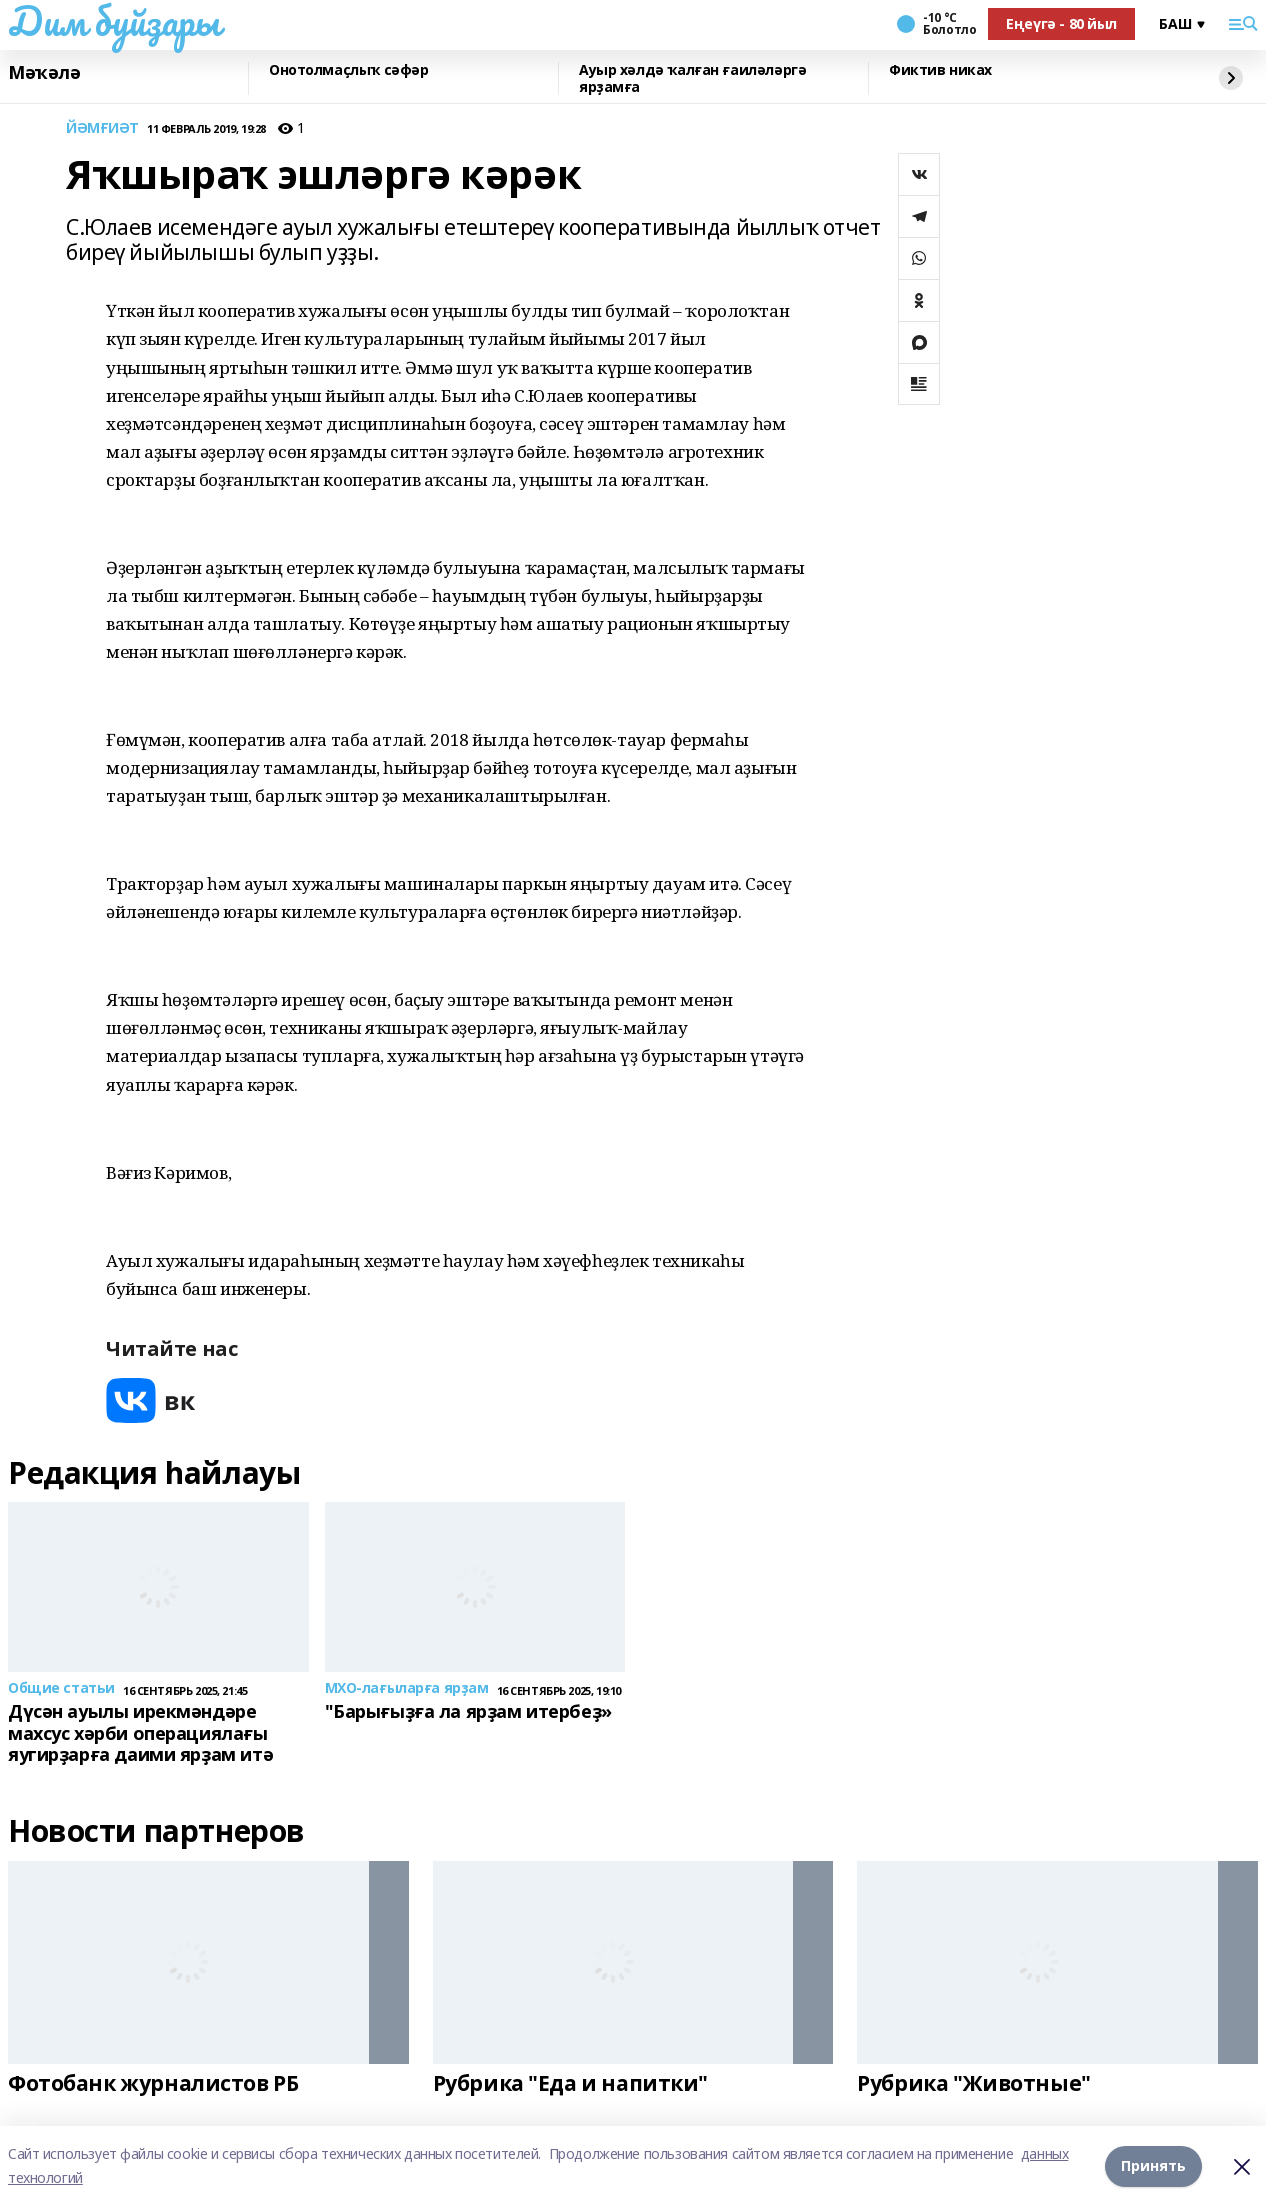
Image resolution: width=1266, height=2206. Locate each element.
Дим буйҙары (113, 21)
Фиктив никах (940, 70)
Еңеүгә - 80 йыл (1061, 23)
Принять (1153, 2165)
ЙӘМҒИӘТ (102, 128)
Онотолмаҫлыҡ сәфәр (348, 70)
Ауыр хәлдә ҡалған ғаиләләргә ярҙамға (692, 78)
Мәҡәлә (44, 73)
